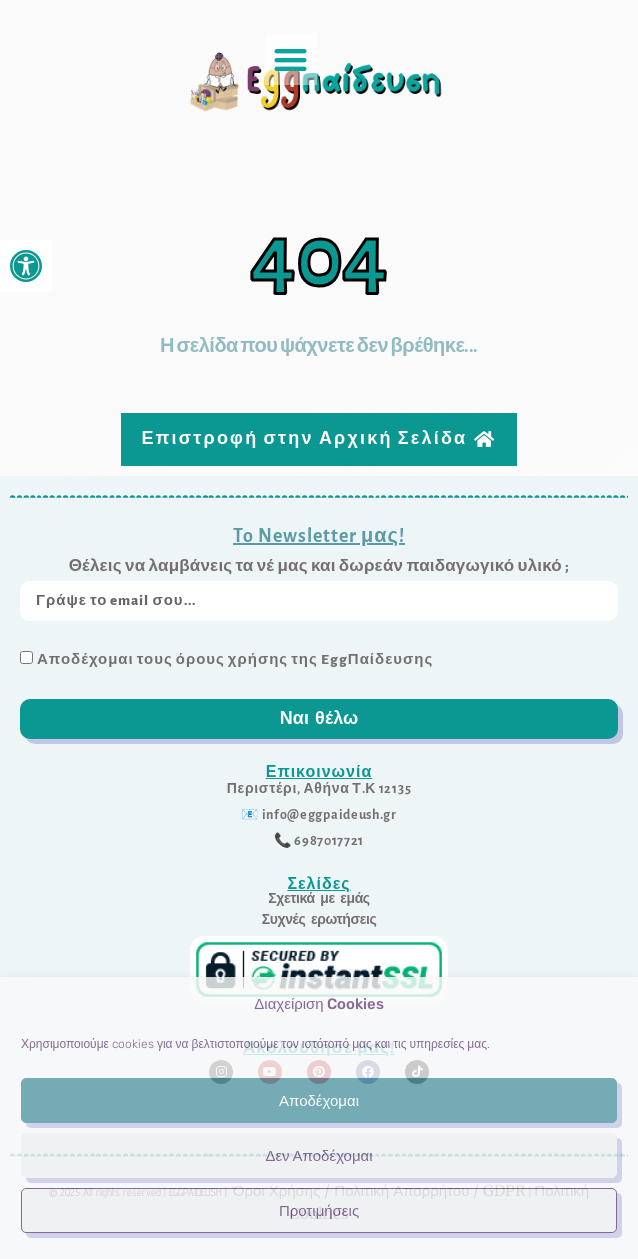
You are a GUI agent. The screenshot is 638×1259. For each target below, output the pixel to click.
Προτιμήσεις (319, 1211)
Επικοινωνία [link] (319, 771)
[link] (26, 266)
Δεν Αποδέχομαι (318, 1156)
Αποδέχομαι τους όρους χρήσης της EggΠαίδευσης (235, 659)
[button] (291, 59)
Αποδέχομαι (319, 1101)
